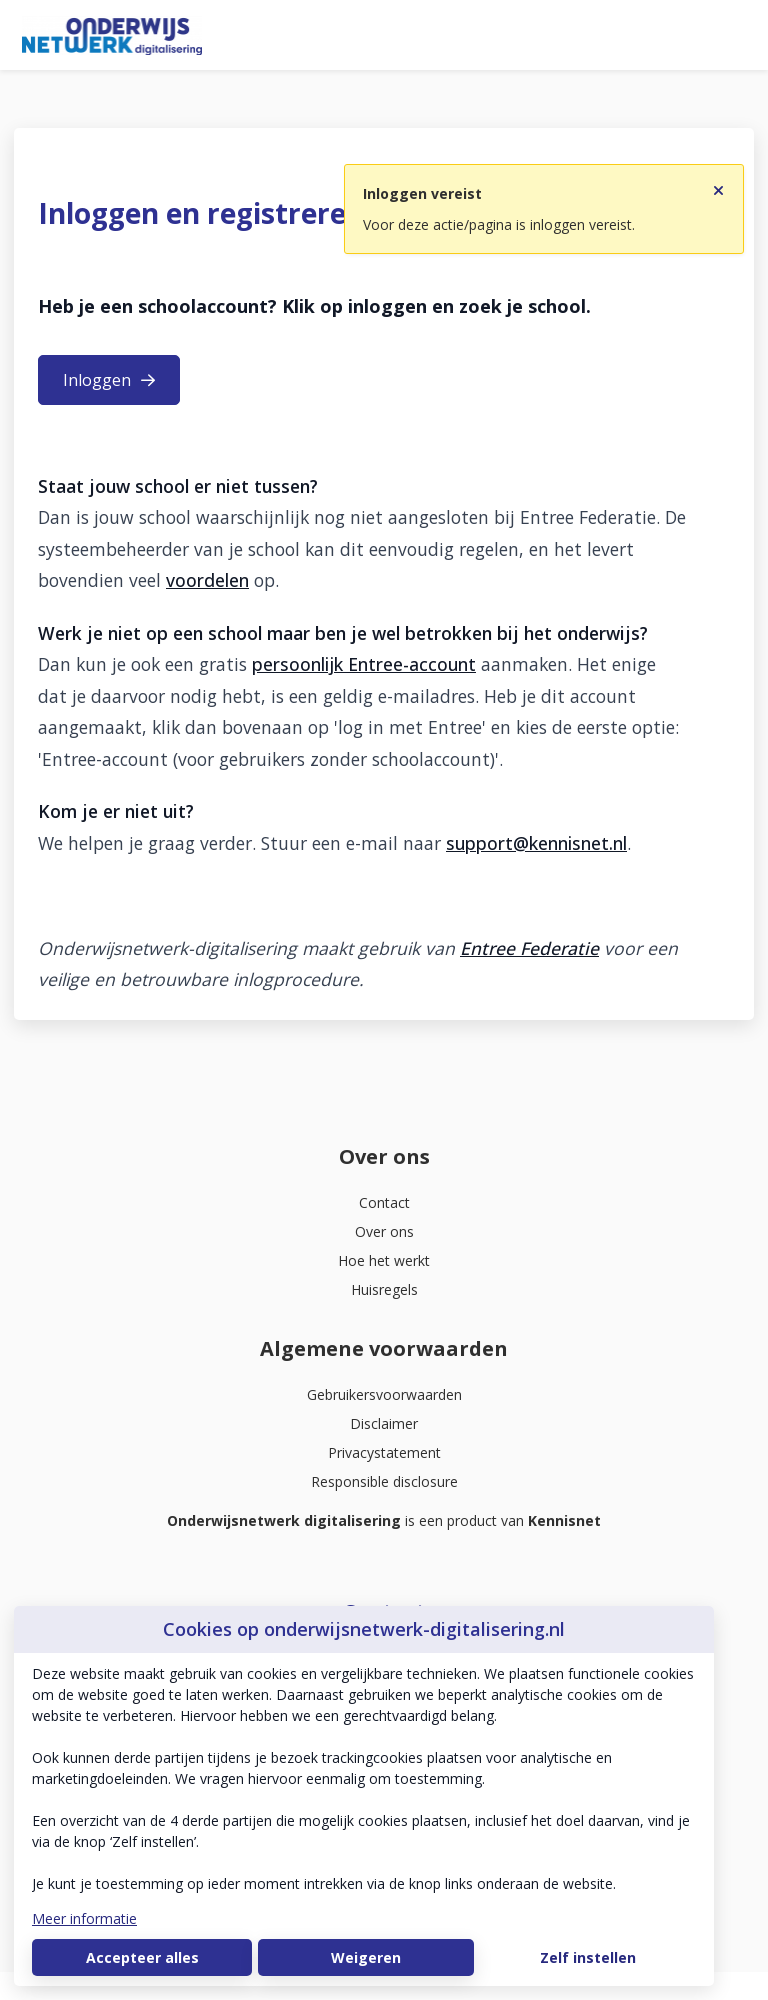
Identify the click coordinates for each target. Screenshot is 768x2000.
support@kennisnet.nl (536, 843)
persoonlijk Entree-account (364, 664)
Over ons (384, 1231)
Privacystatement (384, 1452)
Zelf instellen (588, 1957)
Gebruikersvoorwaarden (384, 1394)
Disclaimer (384, 1423)
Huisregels (384, 1289)
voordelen (207, 580)
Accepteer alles (142, 1957)
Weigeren (366, 1957)
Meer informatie (84, 1918)
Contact (384, 1202)
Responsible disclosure (384, 1481)
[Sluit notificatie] (718, 185)
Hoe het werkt (384, 1260)
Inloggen (109, 380)
